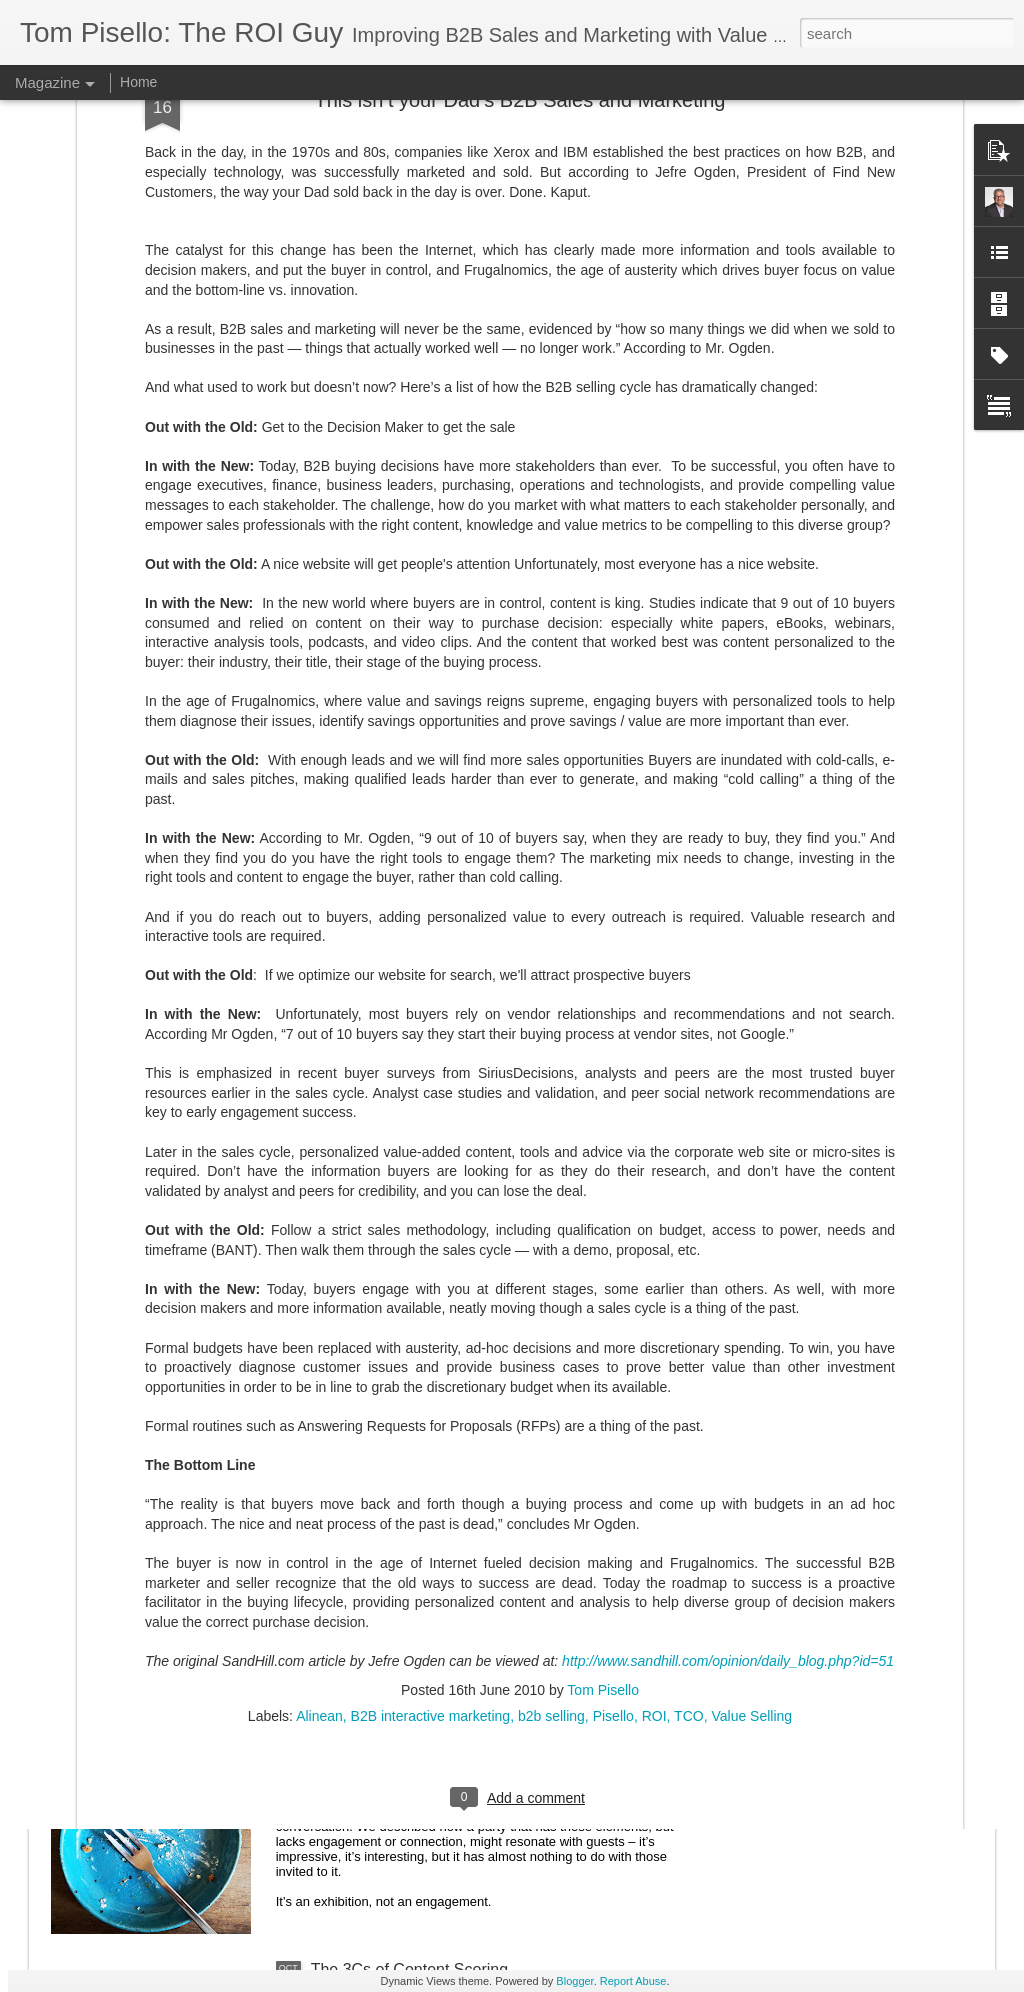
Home (138, 82)
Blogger (574, 1981)
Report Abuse (633, 1981)
